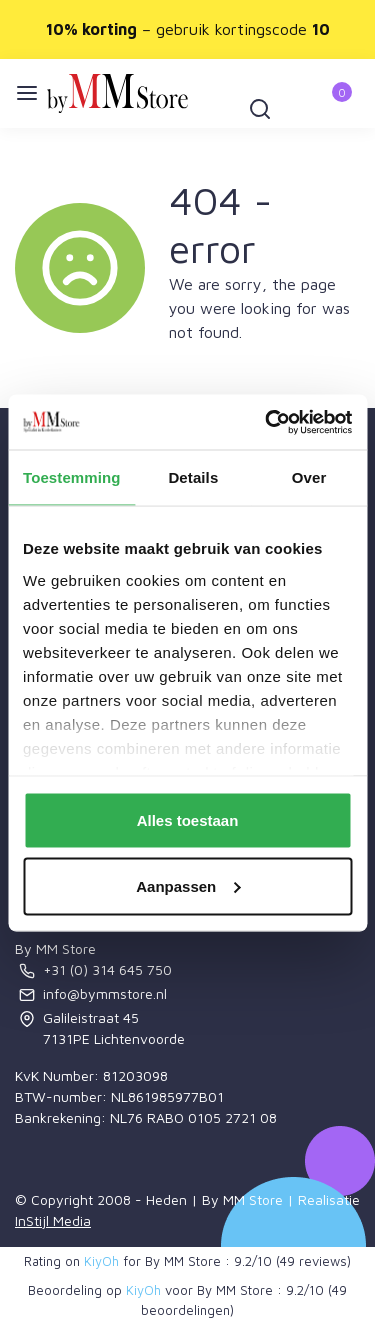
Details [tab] (193, 477)
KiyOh (101, 1261)
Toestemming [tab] (72, 477)
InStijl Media (53, 1220)
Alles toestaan (188, 820)
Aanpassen (188, 885)
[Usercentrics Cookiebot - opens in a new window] (267, 422)
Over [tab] (309, 477)
